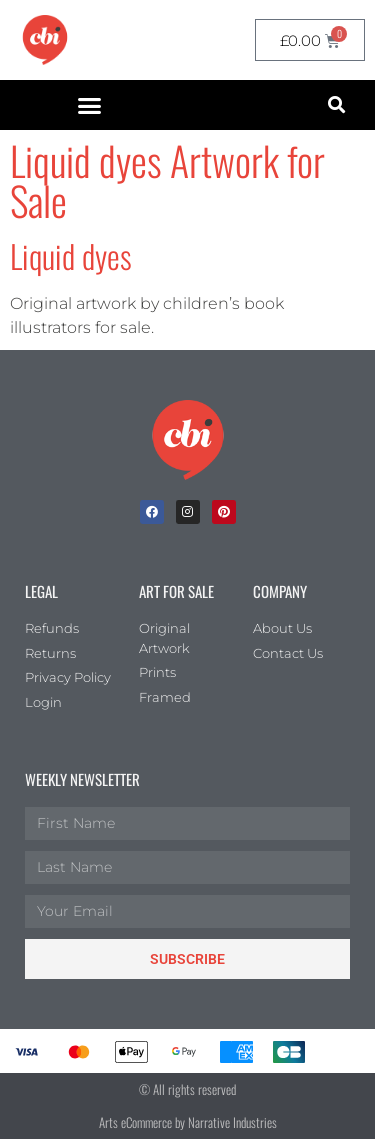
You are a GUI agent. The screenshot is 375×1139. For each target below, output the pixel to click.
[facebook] (152, 512)
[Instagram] (188, 512)
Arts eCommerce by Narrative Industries (188, 1122)
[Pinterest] (224, 512)
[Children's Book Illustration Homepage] (188, 440)
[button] (89, 105)
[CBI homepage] (45, 40)
